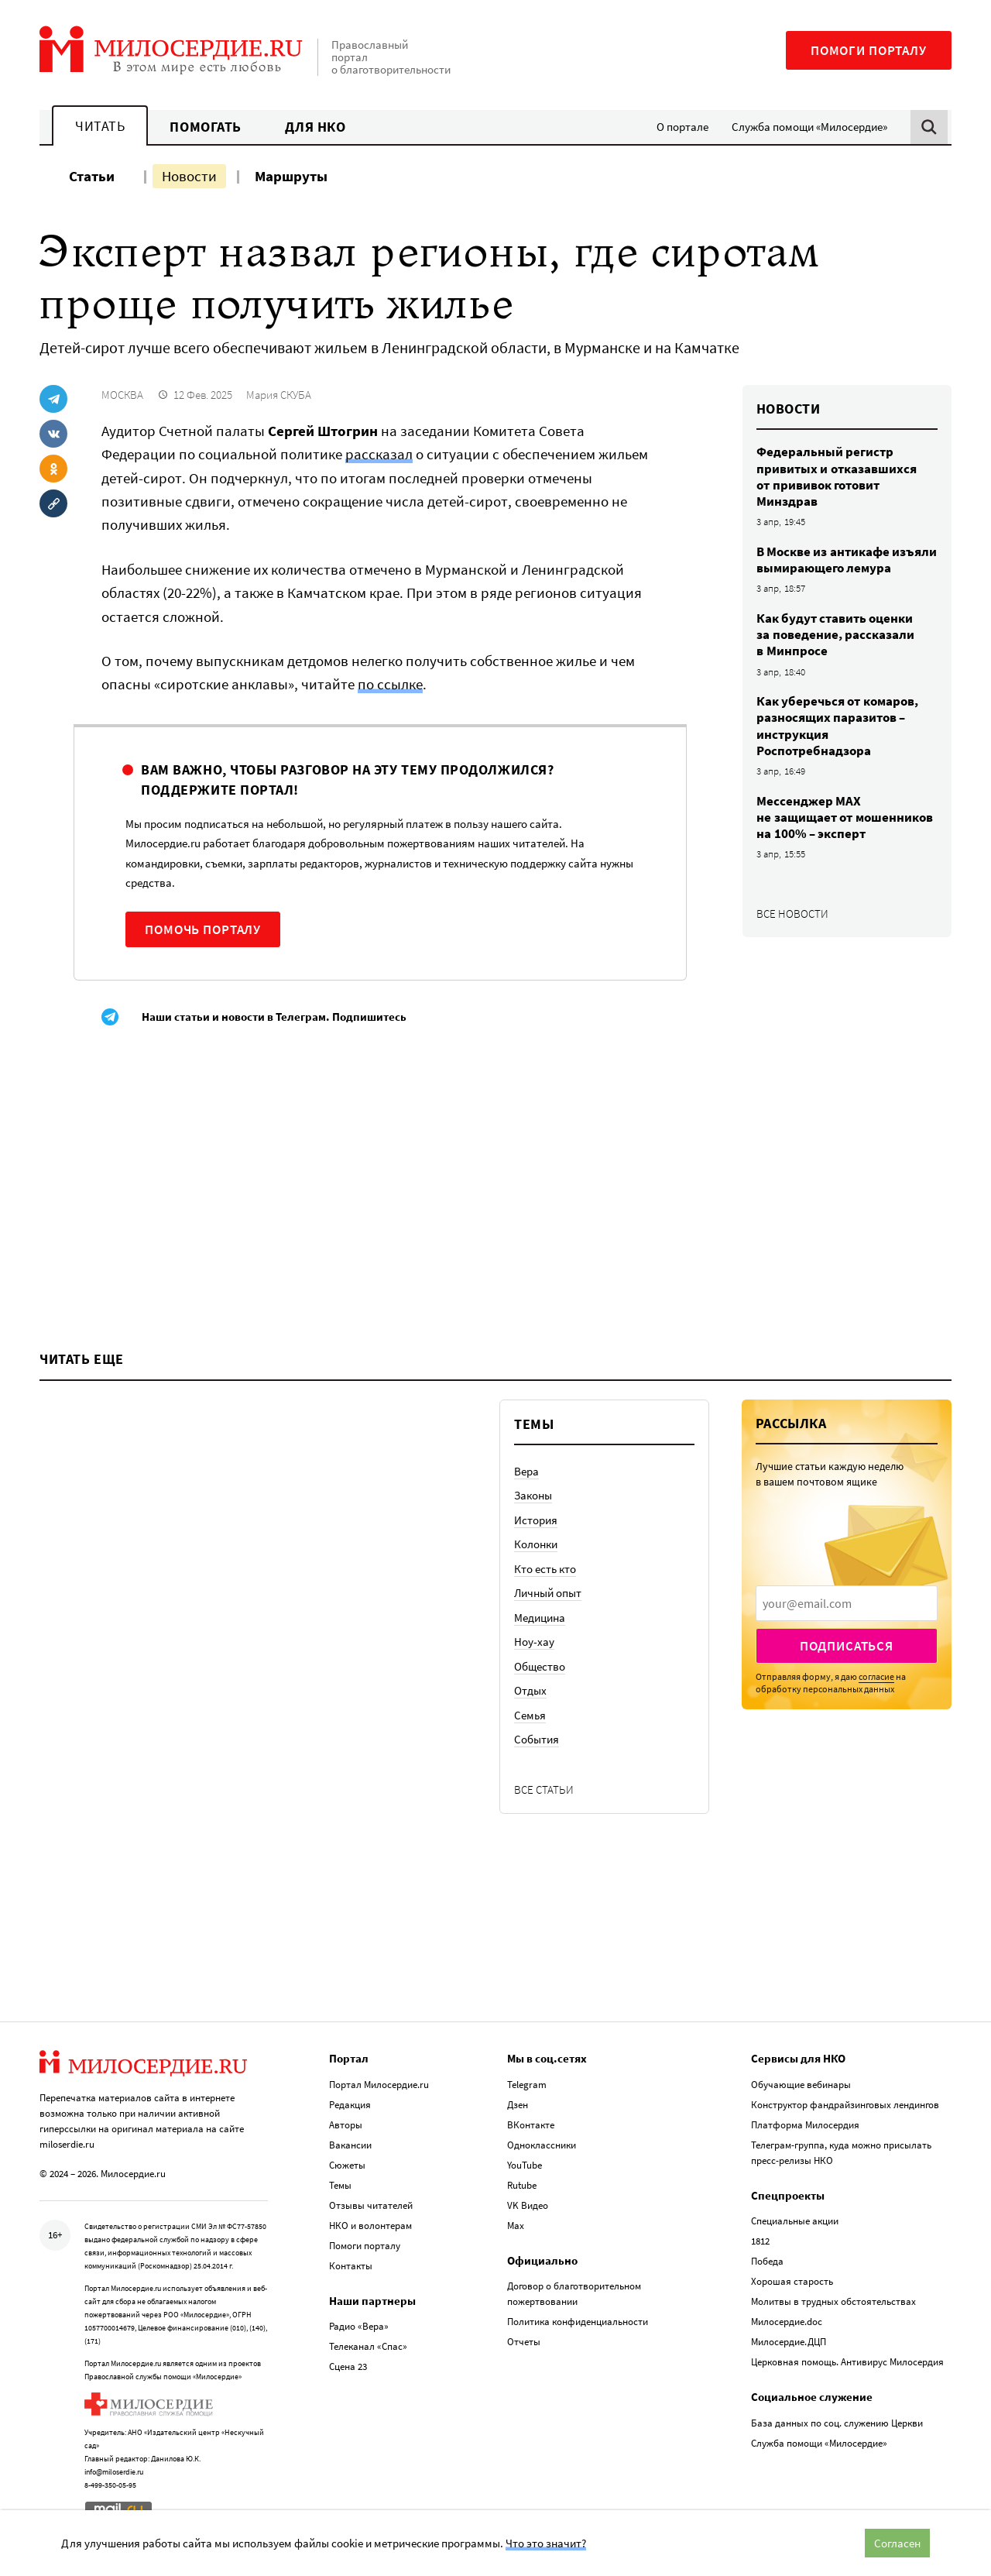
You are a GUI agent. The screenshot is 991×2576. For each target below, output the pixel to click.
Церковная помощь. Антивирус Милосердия (847, 2361)
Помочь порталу (203, 929)
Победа (767, 2261)
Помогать (205, 127)
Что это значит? (546, 2543)
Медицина (539, 1617)
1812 (760, 2241)
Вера (526, 1471)
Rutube (522, 2185)
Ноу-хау (534, 1641)
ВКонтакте (530, 2124)
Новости (189, 176)
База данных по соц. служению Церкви (837, 2423)
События (536, 1739)
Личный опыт (547, 1592)
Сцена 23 (348, 2366)
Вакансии (350, 2145)
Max (515, 2225)
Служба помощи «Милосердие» (809, 126)
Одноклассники (541, 2145)
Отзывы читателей (371, 2205)
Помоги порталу (869, 50)
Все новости (792, 913)
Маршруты (291, 176)
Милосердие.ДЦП (788, 2341)
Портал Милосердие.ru (379, 2084)
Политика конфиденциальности (577, 2321)
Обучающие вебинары (801, 2084)
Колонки (535, 1544)
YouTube (524, 2165)
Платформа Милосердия (805, 2124)
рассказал (379, 454)
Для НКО (315, 127)
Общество (539, 1666)
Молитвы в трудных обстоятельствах (833, 2301)
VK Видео (527, 2205)
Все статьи (544, 1789)
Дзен (517, 2104)
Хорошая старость (792, 2281)
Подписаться (846, 1645)
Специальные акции (794, 2220)
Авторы (345, 2124)
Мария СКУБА (278, 394)
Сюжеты (347, 2165)
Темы (340, 2185)
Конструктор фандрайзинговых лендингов (845, 2104)
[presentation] (847, 1603)
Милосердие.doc (786, 2321)
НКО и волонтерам (370, 2225)
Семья (530, 1715)
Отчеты (523, 2341)
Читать (100, 126)
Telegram (527, 2084)
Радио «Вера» (359, 2326)
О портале (682, 126)
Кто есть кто (545, 1568)
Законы (533, 1495)
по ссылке (390, 684)
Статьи (92, 176)
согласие (876, 1676)
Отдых (530, 1690)
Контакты (350, 2265)
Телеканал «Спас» (368, 2346)
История (535, 1520)
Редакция (350, 2104)
